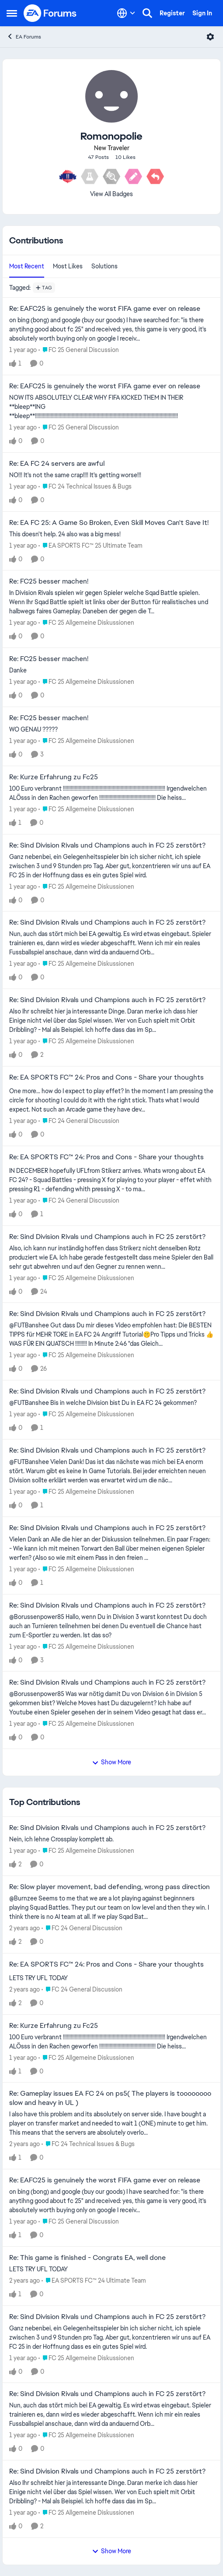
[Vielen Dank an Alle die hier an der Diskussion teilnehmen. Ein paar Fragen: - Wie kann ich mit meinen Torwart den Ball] (111, 1548)
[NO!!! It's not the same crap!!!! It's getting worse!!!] (111, 475)
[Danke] (111, 670)
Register (172, 13)
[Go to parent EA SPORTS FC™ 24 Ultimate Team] (94, 2280)
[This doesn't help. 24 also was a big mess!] (111, 533)
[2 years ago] (24, 1928)
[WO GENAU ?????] (111, 729)
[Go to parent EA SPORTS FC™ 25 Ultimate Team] (90, 545)
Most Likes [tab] (68, 266)
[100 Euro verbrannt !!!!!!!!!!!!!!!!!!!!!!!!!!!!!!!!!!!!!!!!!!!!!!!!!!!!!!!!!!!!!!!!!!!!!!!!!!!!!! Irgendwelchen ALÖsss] (111, 793)
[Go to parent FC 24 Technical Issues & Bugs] (85, 486)
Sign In (202, 13)
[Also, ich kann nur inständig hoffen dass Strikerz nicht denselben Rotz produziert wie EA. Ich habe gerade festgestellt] (111, 1257)
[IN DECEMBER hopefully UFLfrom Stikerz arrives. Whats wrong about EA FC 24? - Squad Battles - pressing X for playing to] (111, 1180)
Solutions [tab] (104, 266)
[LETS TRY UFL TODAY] (111, 1978)
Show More (111, 1762)
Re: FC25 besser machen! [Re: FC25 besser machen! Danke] (48, 659)
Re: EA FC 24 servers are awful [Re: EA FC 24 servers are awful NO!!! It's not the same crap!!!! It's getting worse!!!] (57, 463)
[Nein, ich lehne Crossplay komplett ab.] (111, 1839)
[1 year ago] (23, 350)
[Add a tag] (44, 287)
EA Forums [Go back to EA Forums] (24, 36)
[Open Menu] (210, 37)
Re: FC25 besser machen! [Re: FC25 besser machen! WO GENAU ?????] (48, 718)
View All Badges (111, 194)
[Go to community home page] (50, 13)
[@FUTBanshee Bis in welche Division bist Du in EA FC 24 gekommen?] (111, 1403)
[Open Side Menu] (11, 13)
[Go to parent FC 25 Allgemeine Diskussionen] (86, 622)
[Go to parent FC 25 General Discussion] (78, 350)
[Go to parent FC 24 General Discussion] (78, 1121)
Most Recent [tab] (26, 266)
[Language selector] (126, 13)
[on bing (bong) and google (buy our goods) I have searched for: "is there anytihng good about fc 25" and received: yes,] (111, 329)
